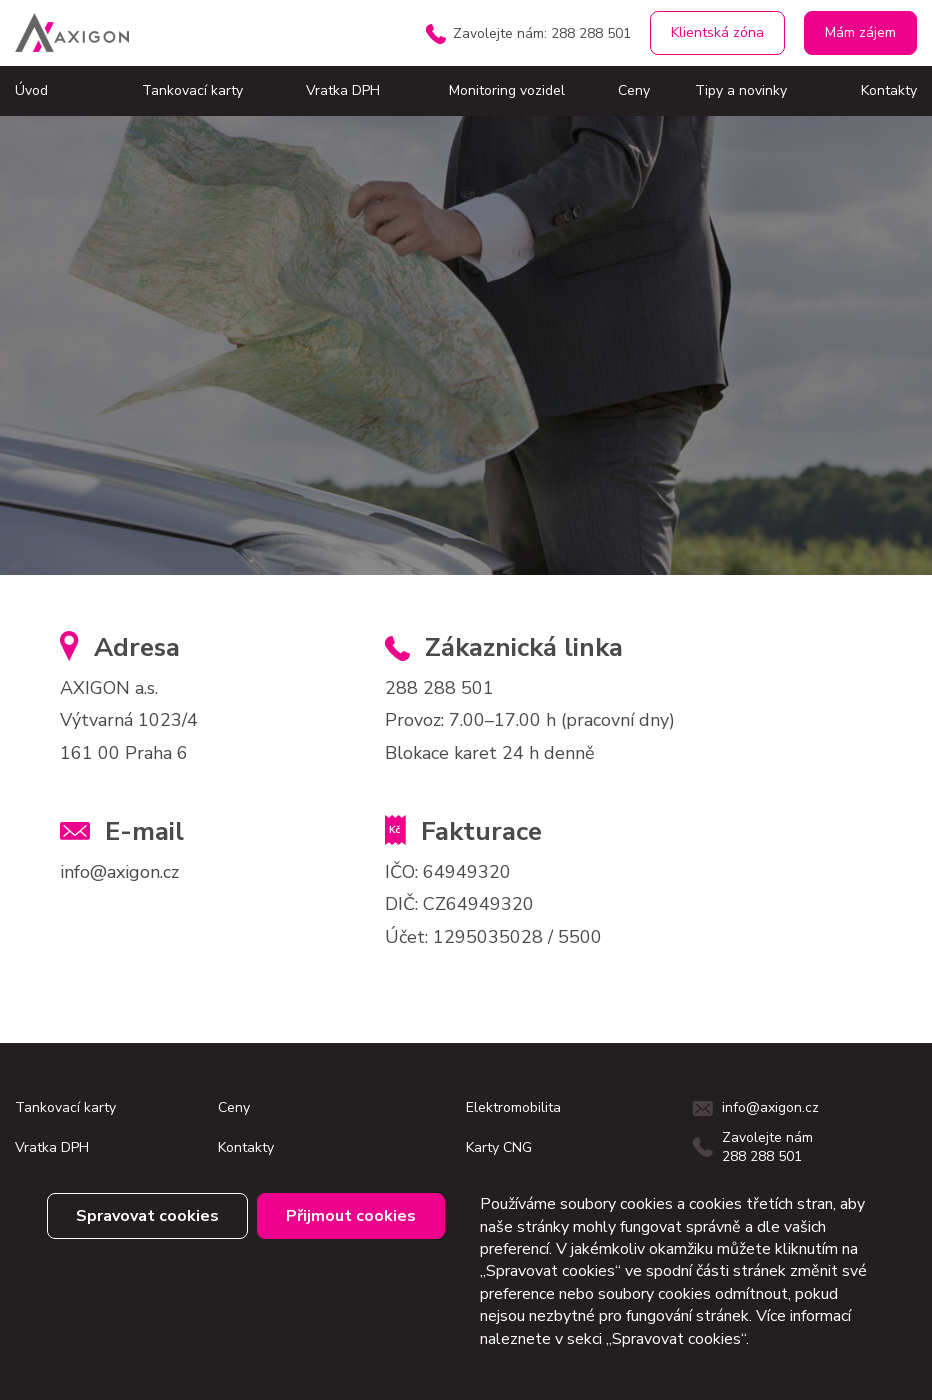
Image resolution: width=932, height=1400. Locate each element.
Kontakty (889, 90)
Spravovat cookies (147, 1216)
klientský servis (243, 493)
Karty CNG (499, 1147)
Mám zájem (860, 32)
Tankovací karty (192, 90)
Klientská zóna (717, 32)
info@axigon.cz (119, 872)
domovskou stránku (225, 447)
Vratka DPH (343, 90)
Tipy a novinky (741, 90)
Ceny (634, 90)
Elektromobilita (513, 1107)
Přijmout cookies (351, 1216)
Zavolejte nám (542, 33)
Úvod (31, 90)
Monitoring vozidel (507, 90)
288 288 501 (439, 688)
